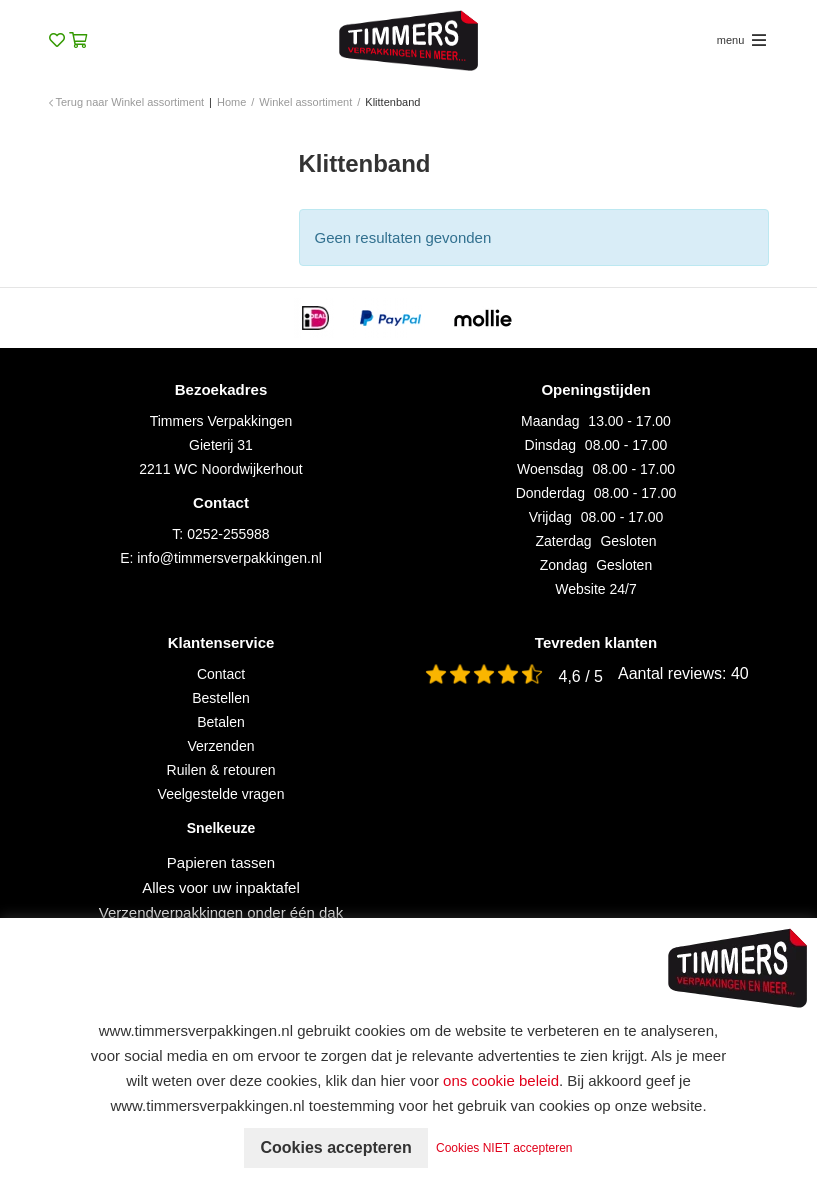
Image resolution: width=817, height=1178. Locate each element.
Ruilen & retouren (221, 770)
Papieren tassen (221, 862)
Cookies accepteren (335, 1147)
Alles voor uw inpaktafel (221, 887)
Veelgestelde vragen (221, 794)
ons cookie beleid (501, 1080)
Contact (221, 674)
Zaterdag (564, 541)
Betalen (220, 722)
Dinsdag (550, 445)
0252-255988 (228, 534)
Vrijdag (550, 517)
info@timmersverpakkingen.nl (229, 558)
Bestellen (221, 698)
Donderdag (550, 493)
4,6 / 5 (581, 676)
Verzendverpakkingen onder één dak (221, 912)
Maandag (550, 421)
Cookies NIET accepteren (504, 1148)
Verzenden (221, 746)
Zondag (563, 565)
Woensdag (550, 469)
